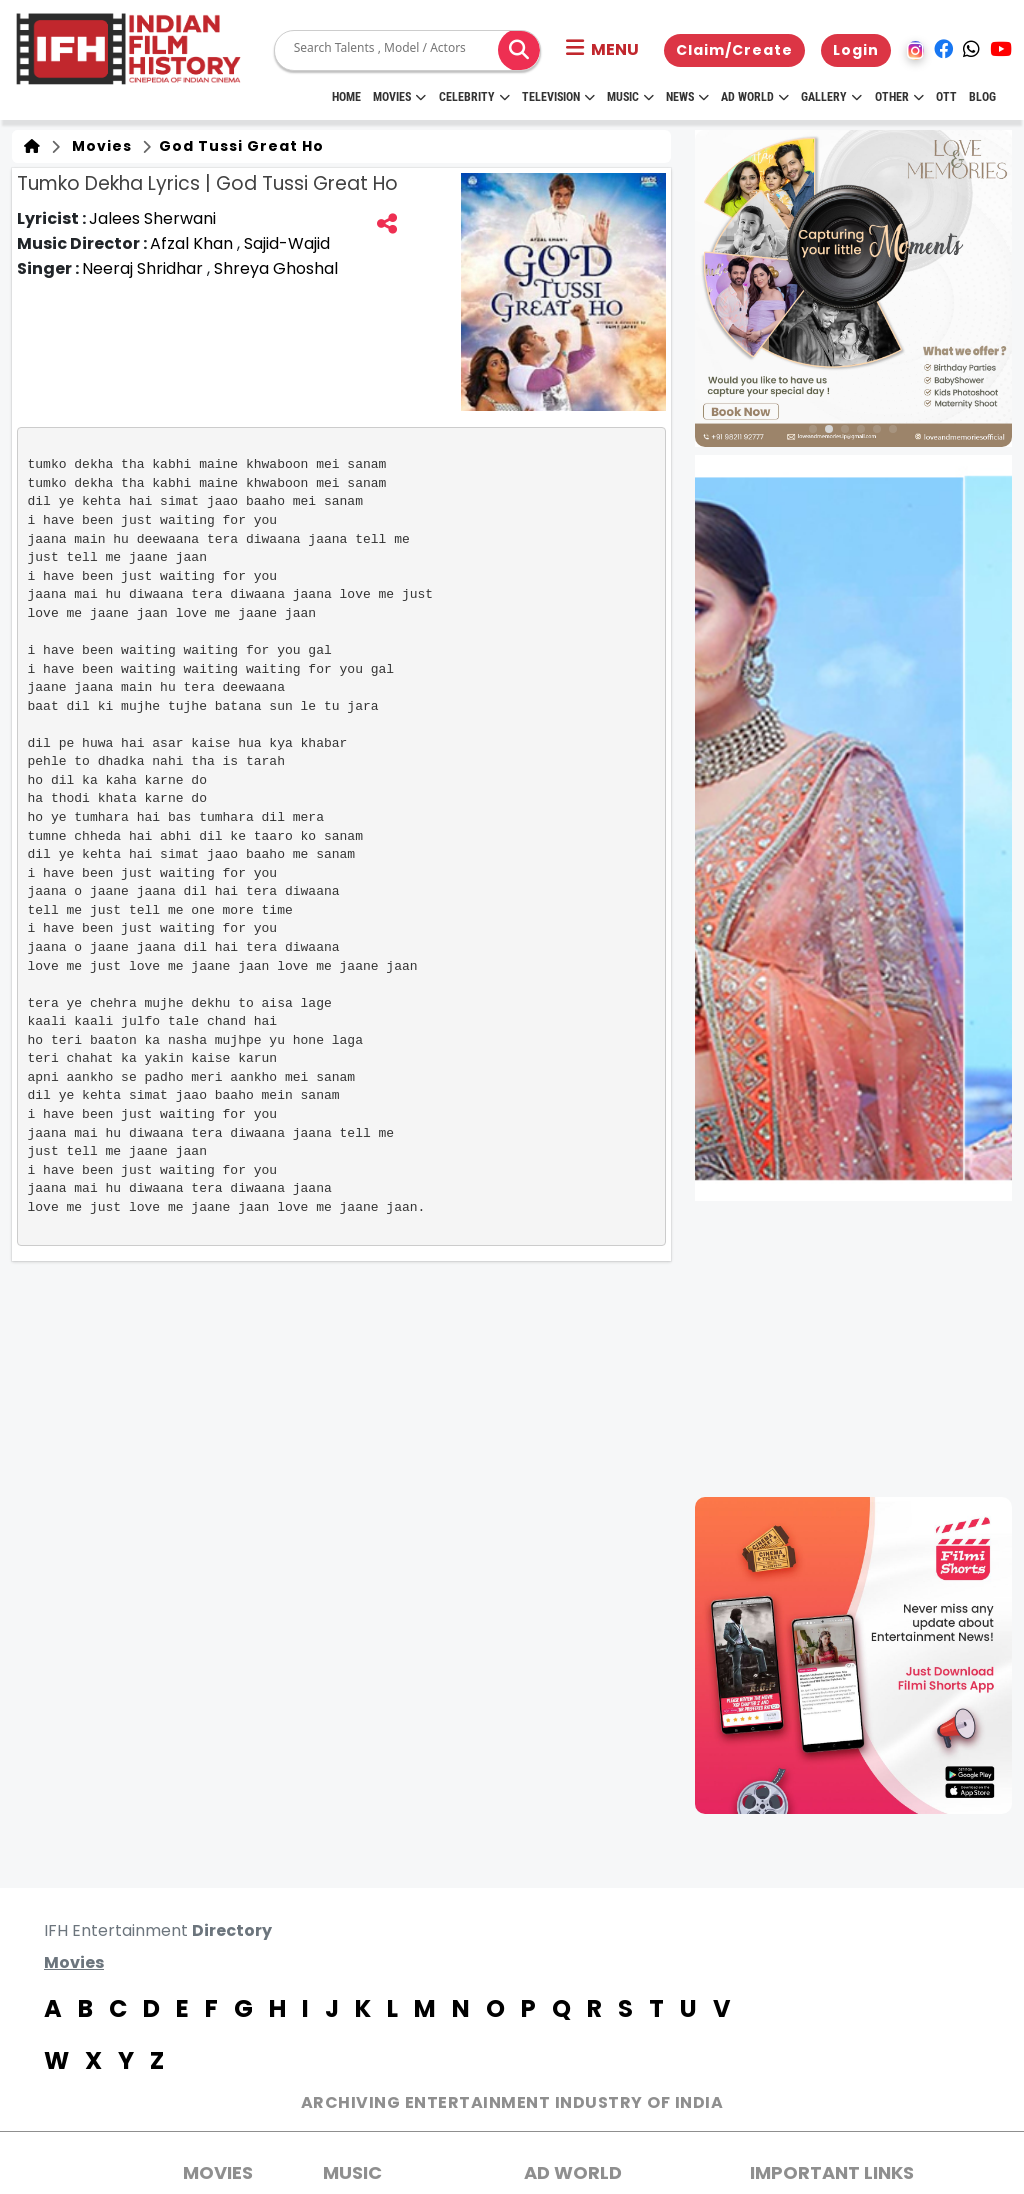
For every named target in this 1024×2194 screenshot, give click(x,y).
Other (899, 97)
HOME (346, 97)
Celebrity (474, 97)
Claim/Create (734, 50)
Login (856, 50)
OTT (946, 97)
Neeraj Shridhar (144, 268)
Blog (982, 97)
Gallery (831, 97)
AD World (573, 2172)
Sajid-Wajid (287, 243)
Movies (399, 97)
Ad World (755, 97)
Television (558, 97)
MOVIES (218, 2172)
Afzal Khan (193, 243)
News (687, 97)
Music (630, 97)
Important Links (832, 2172)
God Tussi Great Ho (239, 146)
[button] (602, 50)
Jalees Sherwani (152, 218)
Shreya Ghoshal (276, 268)
